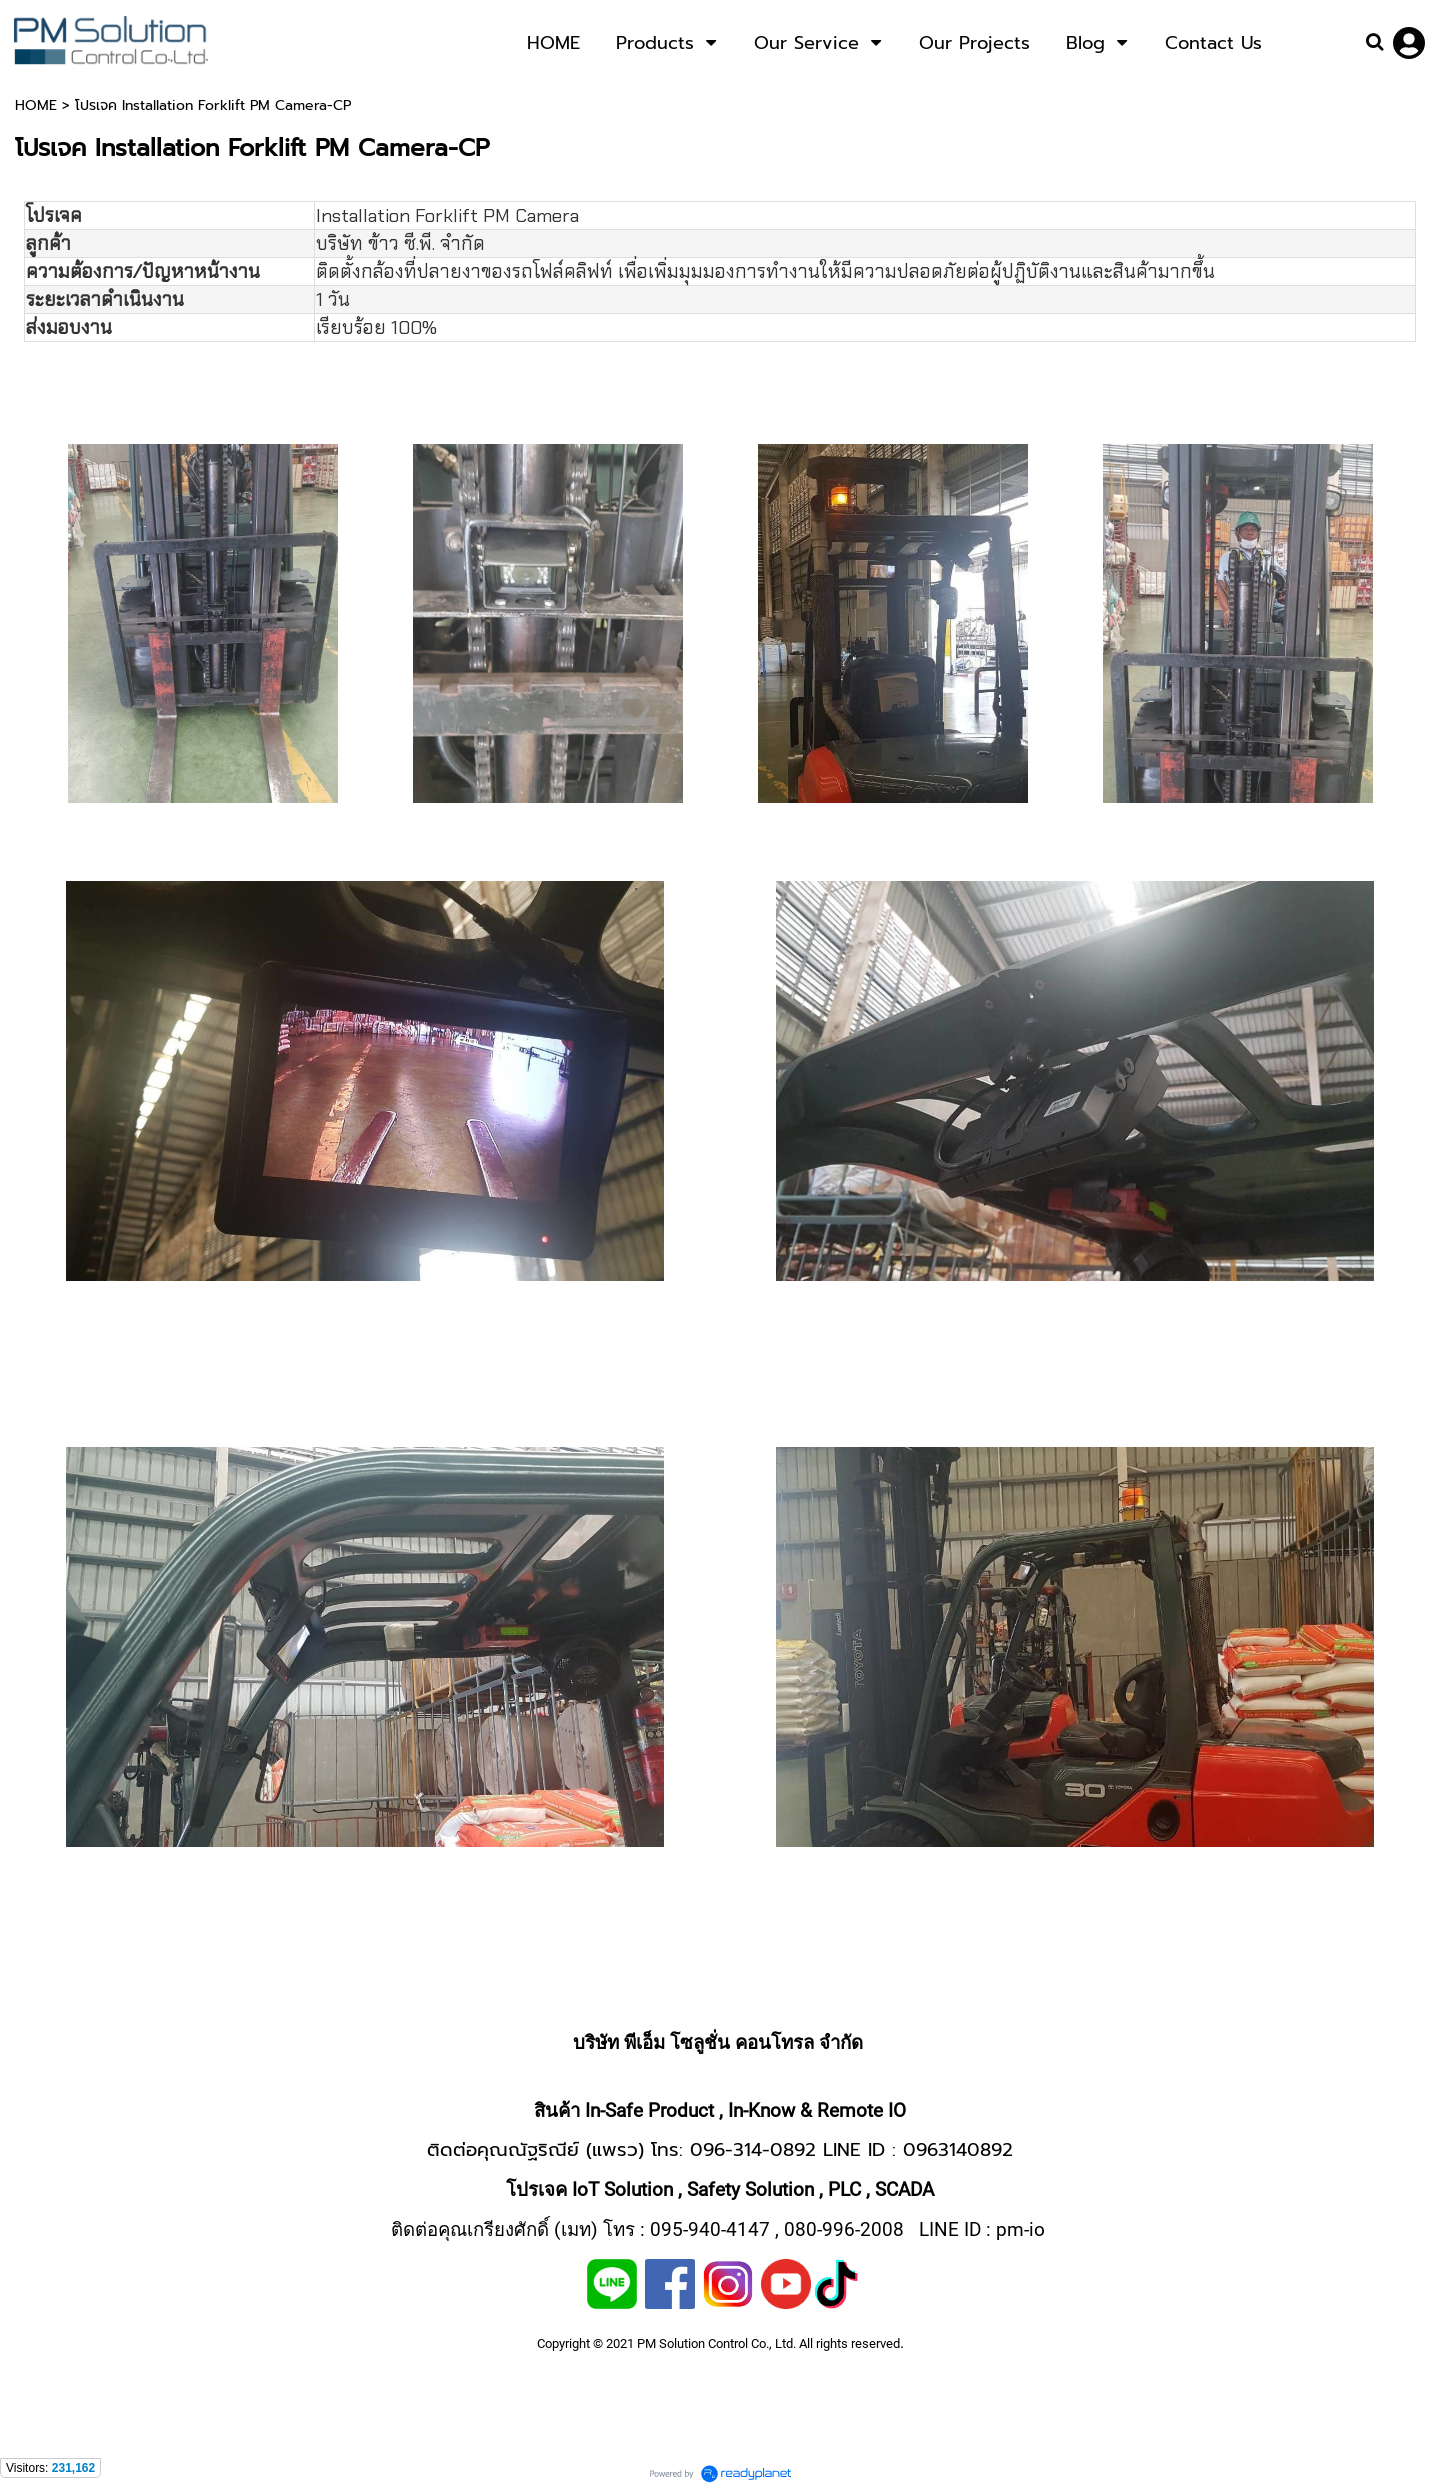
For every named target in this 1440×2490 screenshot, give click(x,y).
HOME (36, 105)
